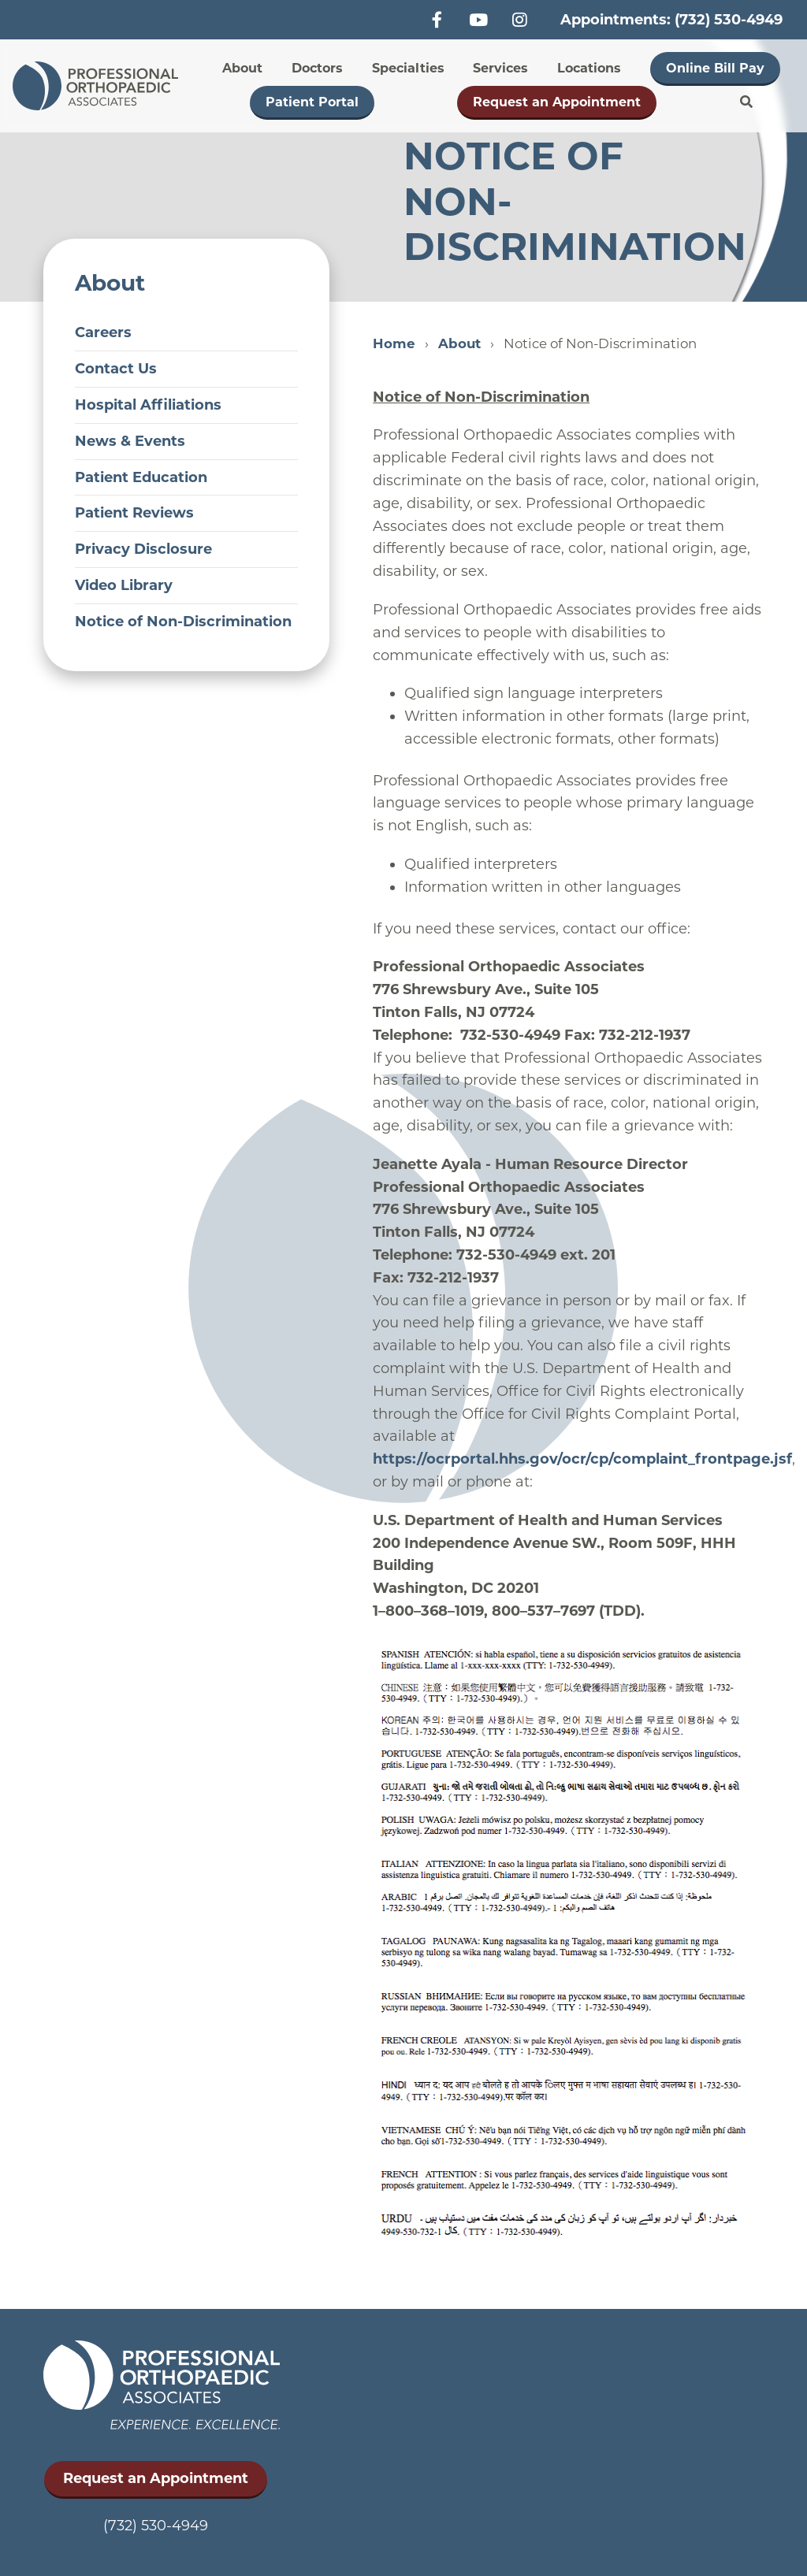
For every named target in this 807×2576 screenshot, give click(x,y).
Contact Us (116, 368)
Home (394, 343)
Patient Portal (312, 102)
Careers (103, 332)
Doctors (317, 68)
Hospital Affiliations (148, 405)
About (242, 68)
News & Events (130, 441)
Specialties (408, 68)
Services (500, 68)
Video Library (124, 585)
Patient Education (141, 477)
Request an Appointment (557, 102)
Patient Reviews (134, 513)
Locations (589, 68)
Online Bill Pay (715, 68)
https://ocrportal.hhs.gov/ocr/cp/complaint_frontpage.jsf (582, 1459)
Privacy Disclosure (143, 549)
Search (746, 102)
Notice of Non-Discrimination (183, 621)
